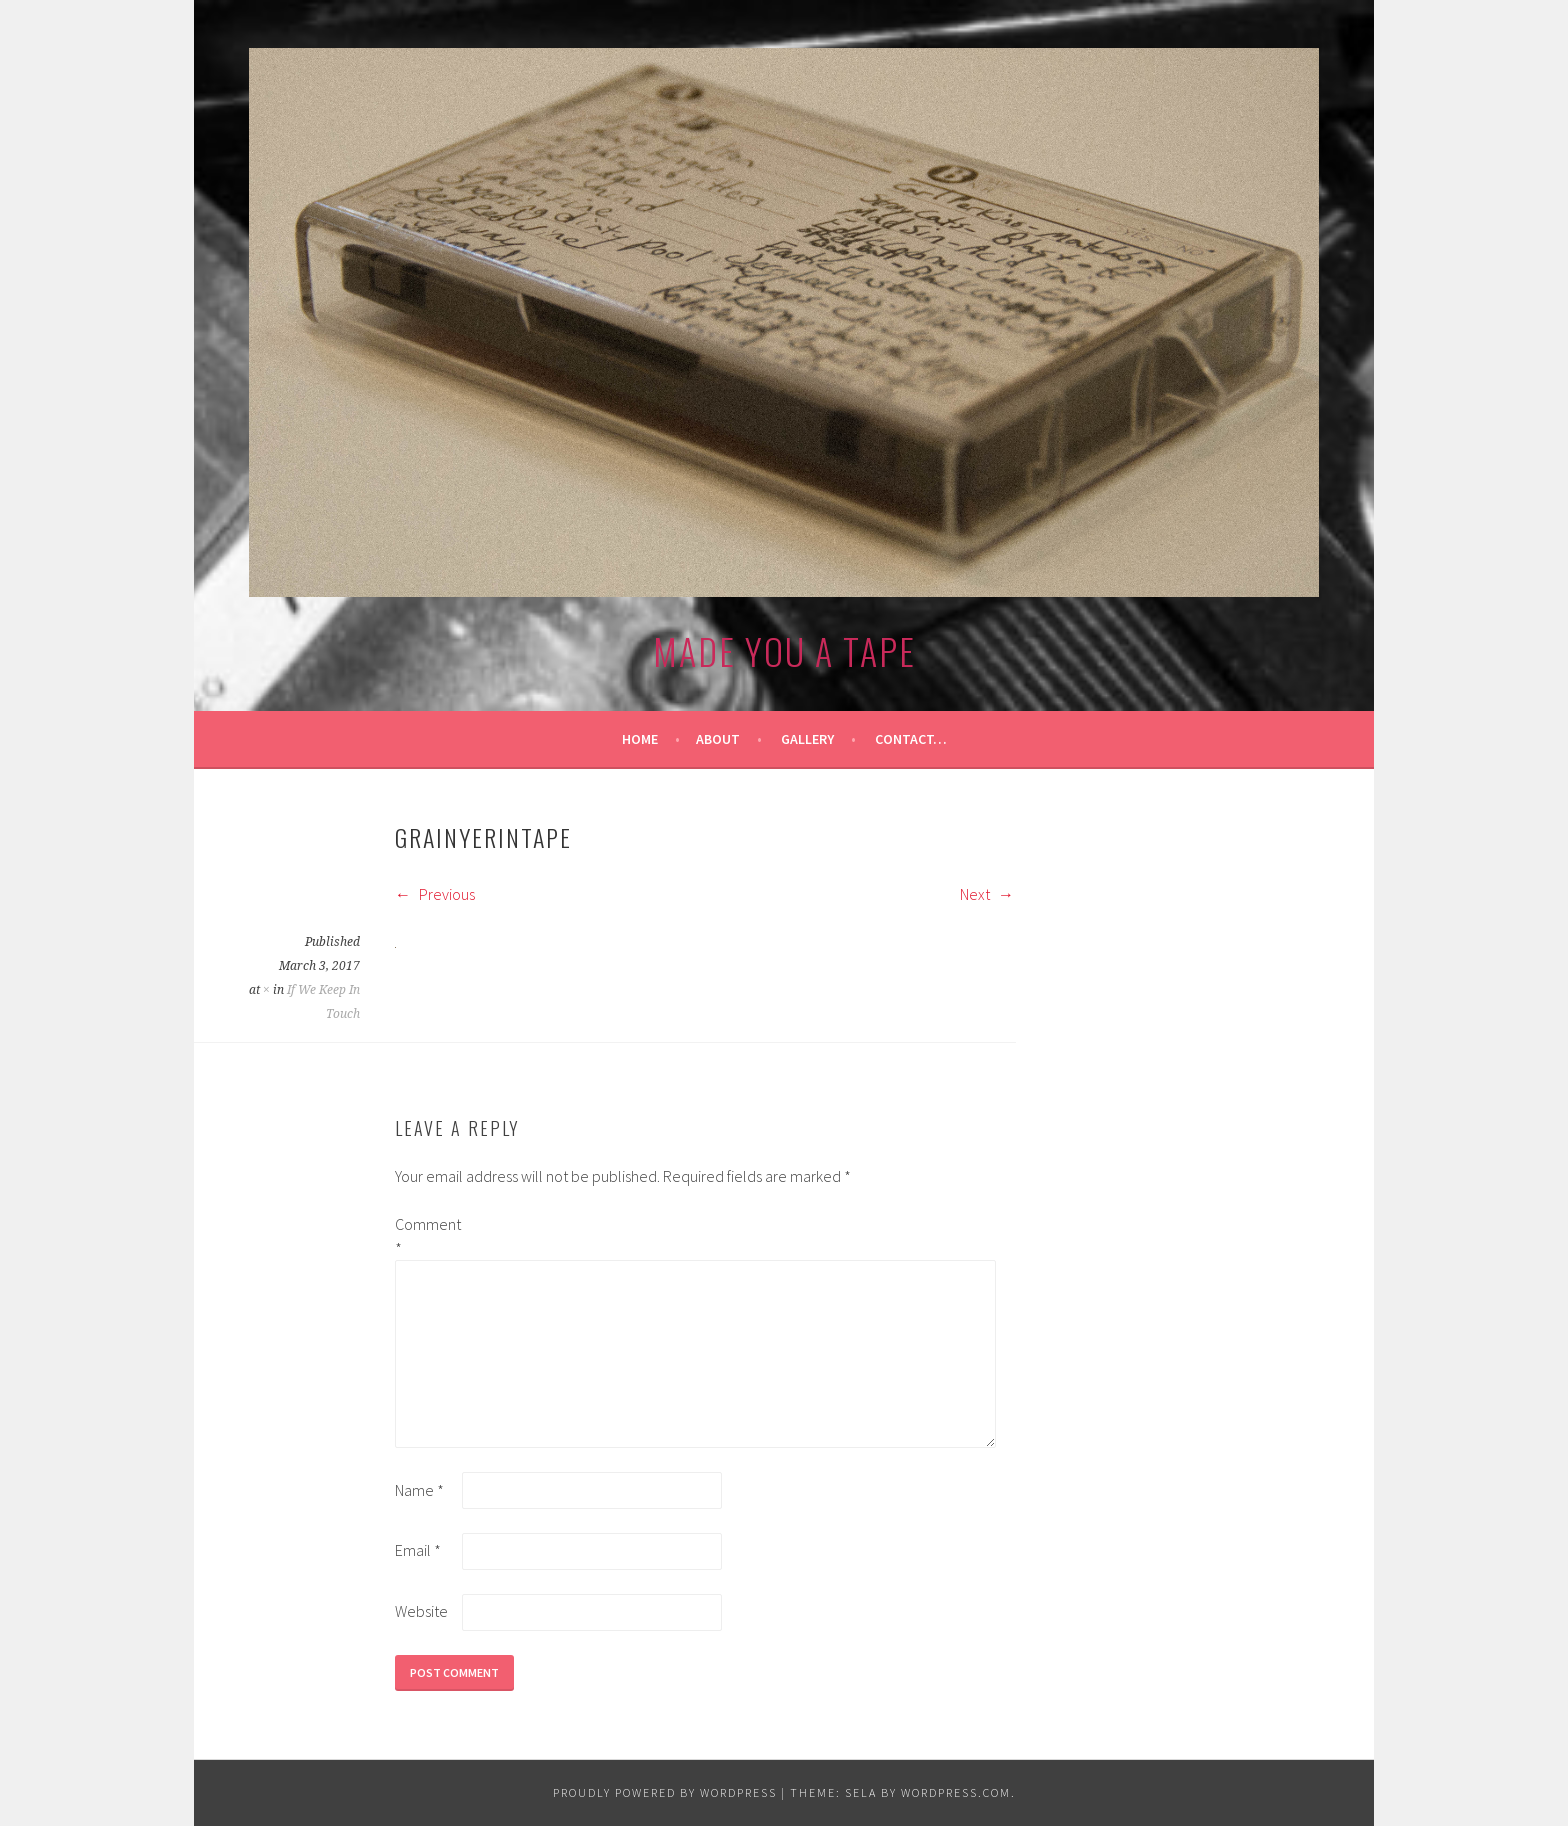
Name (419, 1490)
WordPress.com (956, 1792)
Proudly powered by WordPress (665, 1792)
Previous (435, 894)
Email (418, 1550)
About (718, 739)
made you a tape (784, 650)
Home (640, 739)
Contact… (911, 739)
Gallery (807, 739)
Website (421, 1611)
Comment (427, 1236)
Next (987, 894)
